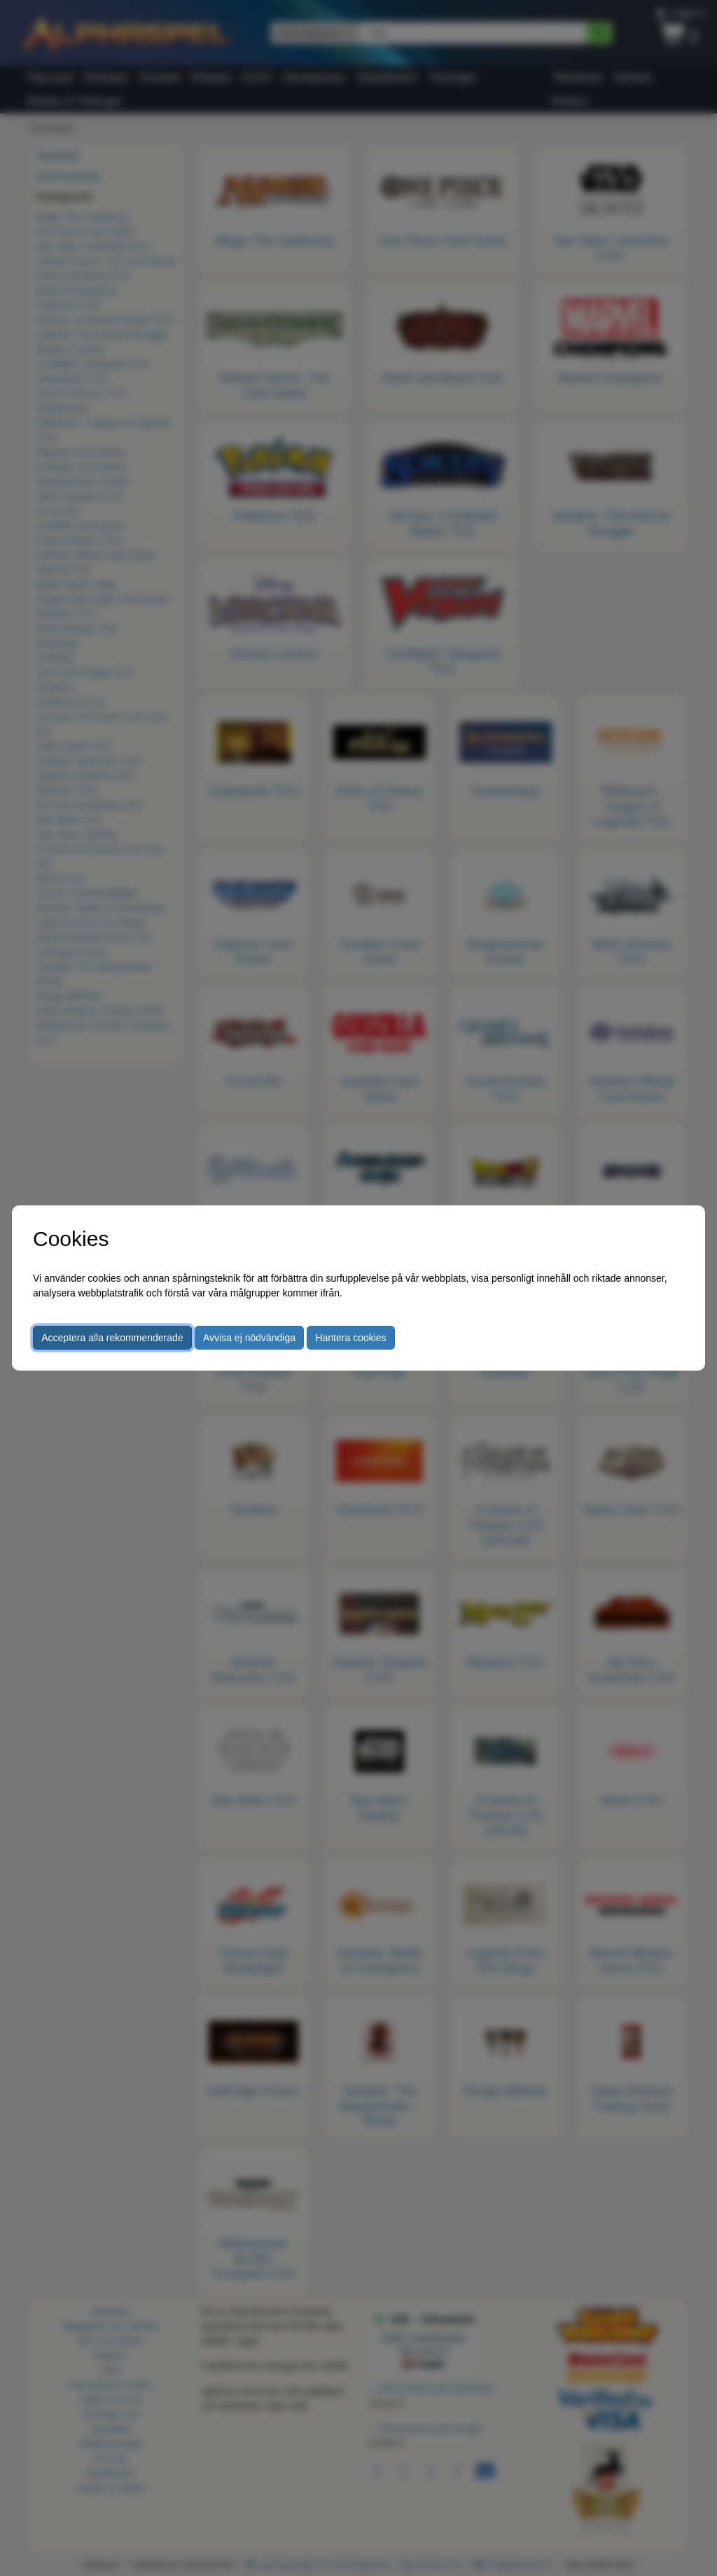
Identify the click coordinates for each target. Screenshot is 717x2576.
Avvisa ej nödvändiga (249, 1337)
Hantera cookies (350, 1337)
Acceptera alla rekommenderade (112, 1337)
